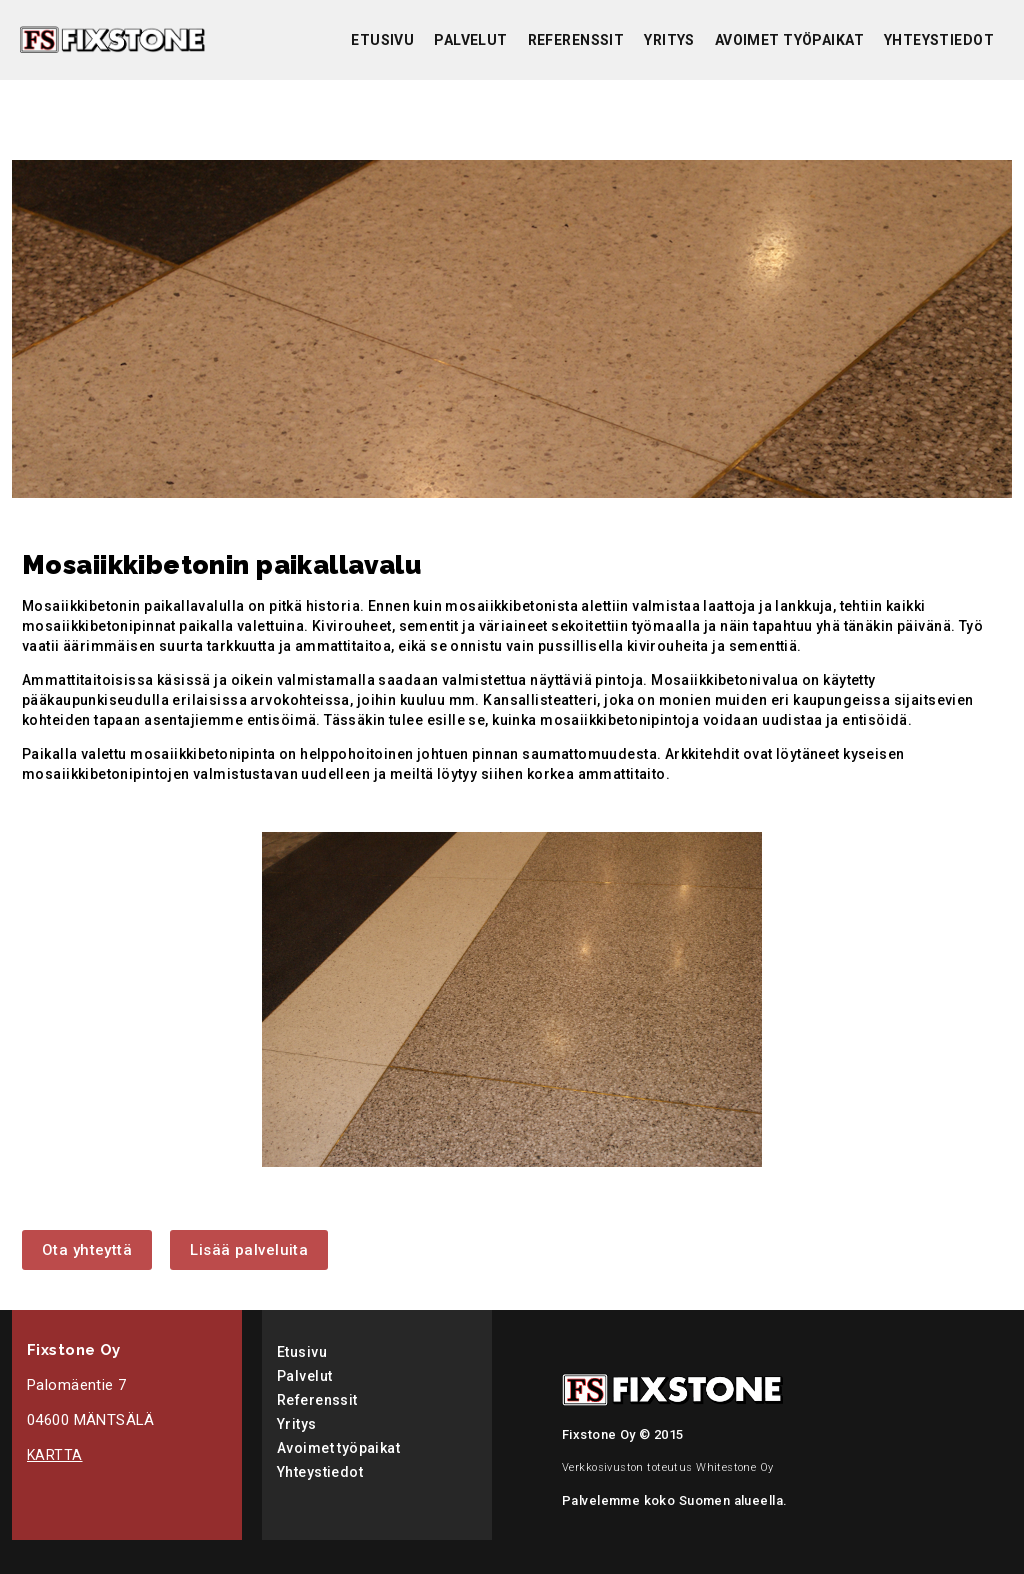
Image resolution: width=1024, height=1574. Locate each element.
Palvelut (470, 40)
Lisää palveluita (249, 1250)
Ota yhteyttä (87, 1250)
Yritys (669, 40)
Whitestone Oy (734, 1467)
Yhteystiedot (939, 40)
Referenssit (576, 40)
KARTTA (55, 1455)
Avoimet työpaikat (789, 40)
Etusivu (382, 40)
